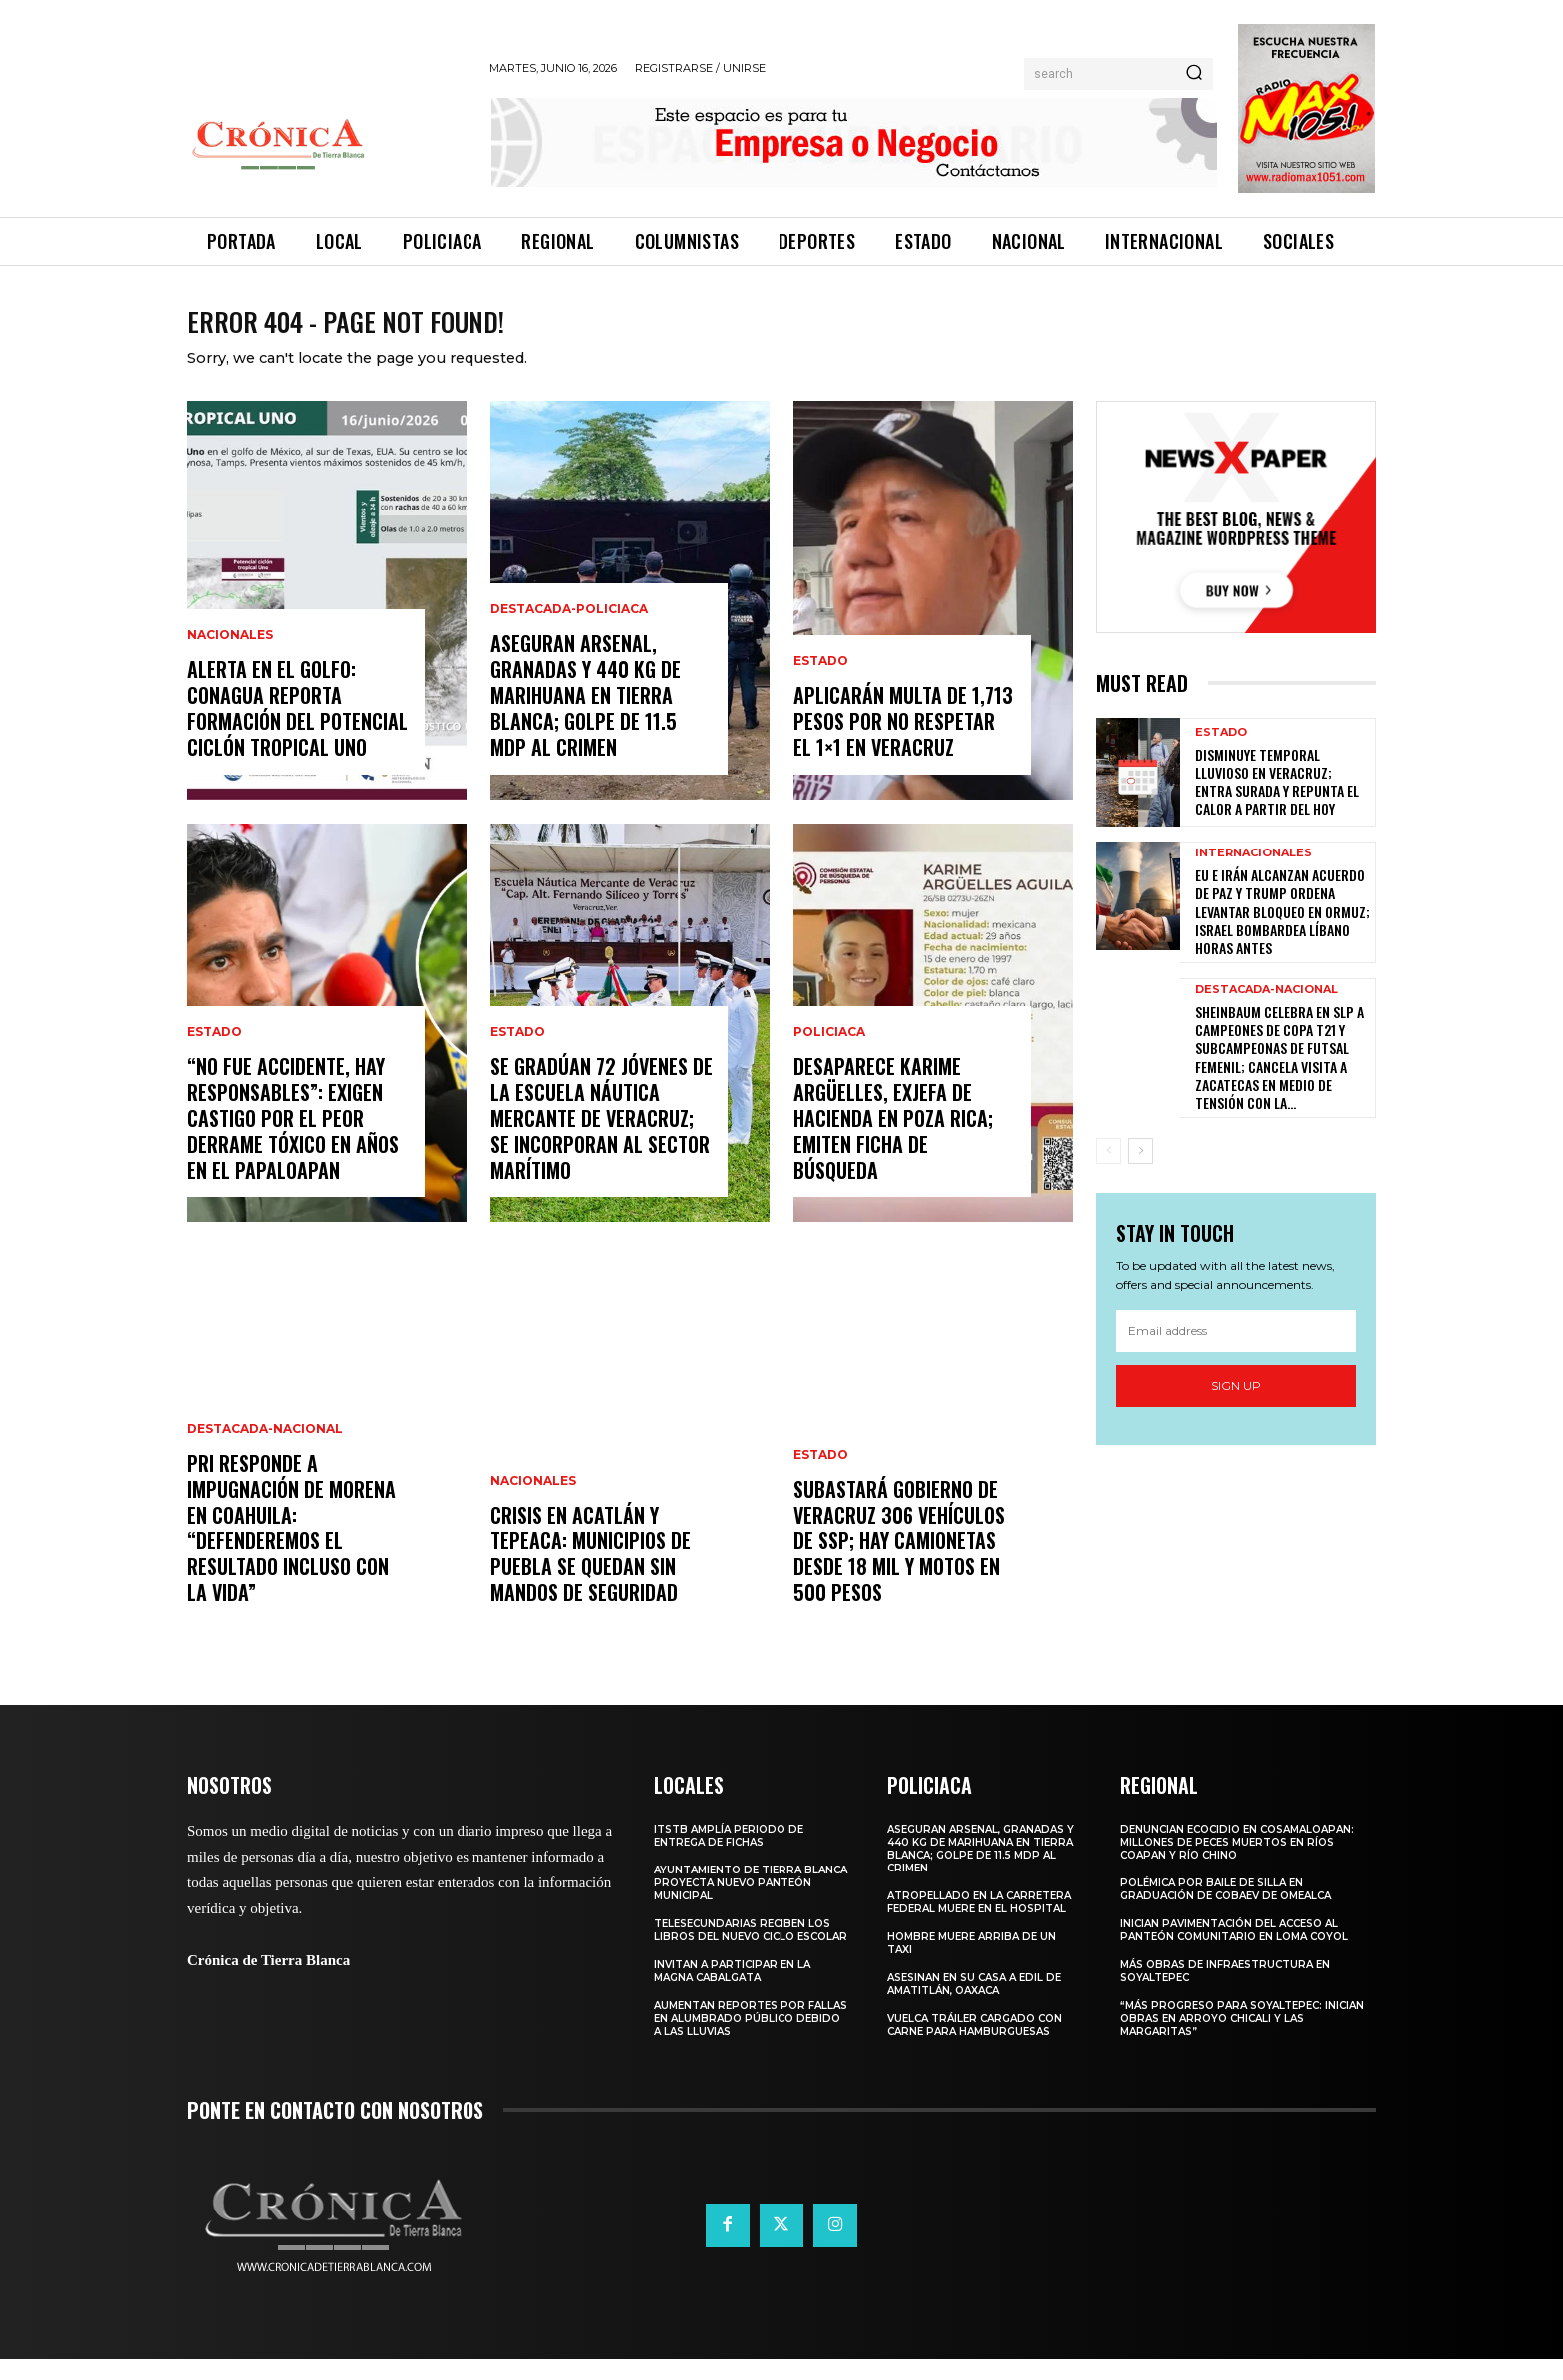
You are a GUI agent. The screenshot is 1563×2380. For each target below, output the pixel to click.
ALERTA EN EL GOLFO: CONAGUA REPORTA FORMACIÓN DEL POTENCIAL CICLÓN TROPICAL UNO (297, 729)
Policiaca (829, 1053)
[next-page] (1140, 1172)
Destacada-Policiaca (569, 630)
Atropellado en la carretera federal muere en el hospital (979, 1923)
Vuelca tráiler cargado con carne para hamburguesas (974, 2046)
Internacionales (1253, 873)
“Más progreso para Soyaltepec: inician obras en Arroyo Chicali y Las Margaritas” (1242, 2039)
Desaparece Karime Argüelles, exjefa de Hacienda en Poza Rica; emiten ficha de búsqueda (893, 1138)
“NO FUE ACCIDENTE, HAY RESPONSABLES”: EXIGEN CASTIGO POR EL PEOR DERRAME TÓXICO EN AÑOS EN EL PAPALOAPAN (293, 1138)
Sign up (1236, 1406)
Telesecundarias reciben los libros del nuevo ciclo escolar (750, 1951)
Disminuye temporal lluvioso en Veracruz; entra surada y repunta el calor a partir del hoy (1277, 803)
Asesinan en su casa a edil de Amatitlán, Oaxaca (974, 2005)
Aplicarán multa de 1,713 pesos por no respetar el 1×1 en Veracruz (903, 742)
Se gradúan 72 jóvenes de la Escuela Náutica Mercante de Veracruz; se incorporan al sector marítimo (601, 1138)
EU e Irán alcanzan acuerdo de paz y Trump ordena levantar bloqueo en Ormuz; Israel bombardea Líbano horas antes (1282, 932)
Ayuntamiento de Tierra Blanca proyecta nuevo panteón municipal (750, 1903)
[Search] (1194, 74)
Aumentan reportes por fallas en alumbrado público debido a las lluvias (750, 2039)
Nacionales (230, 656)
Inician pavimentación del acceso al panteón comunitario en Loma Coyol (1234, 1951)
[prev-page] (1108, 1172)
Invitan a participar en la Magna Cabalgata (732, 1992)
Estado (214, 1053)
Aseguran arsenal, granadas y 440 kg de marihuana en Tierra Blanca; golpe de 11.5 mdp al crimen (585, 716)
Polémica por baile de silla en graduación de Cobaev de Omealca (1225, 1910)
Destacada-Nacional (265, 1450)
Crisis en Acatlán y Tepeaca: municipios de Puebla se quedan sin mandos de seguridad (590, 1574)
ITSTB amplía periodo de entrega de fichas (728, 1857)
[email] (1236, 1352)
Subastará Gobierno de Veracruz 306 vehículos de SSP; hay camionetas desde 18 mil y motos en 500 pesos (899, 1561)
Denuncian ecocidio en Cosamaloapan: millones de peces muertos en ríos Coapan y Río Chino (1237, 1863)
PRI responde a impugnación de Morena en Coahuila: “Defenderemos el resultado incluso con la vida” (291, 1548)
